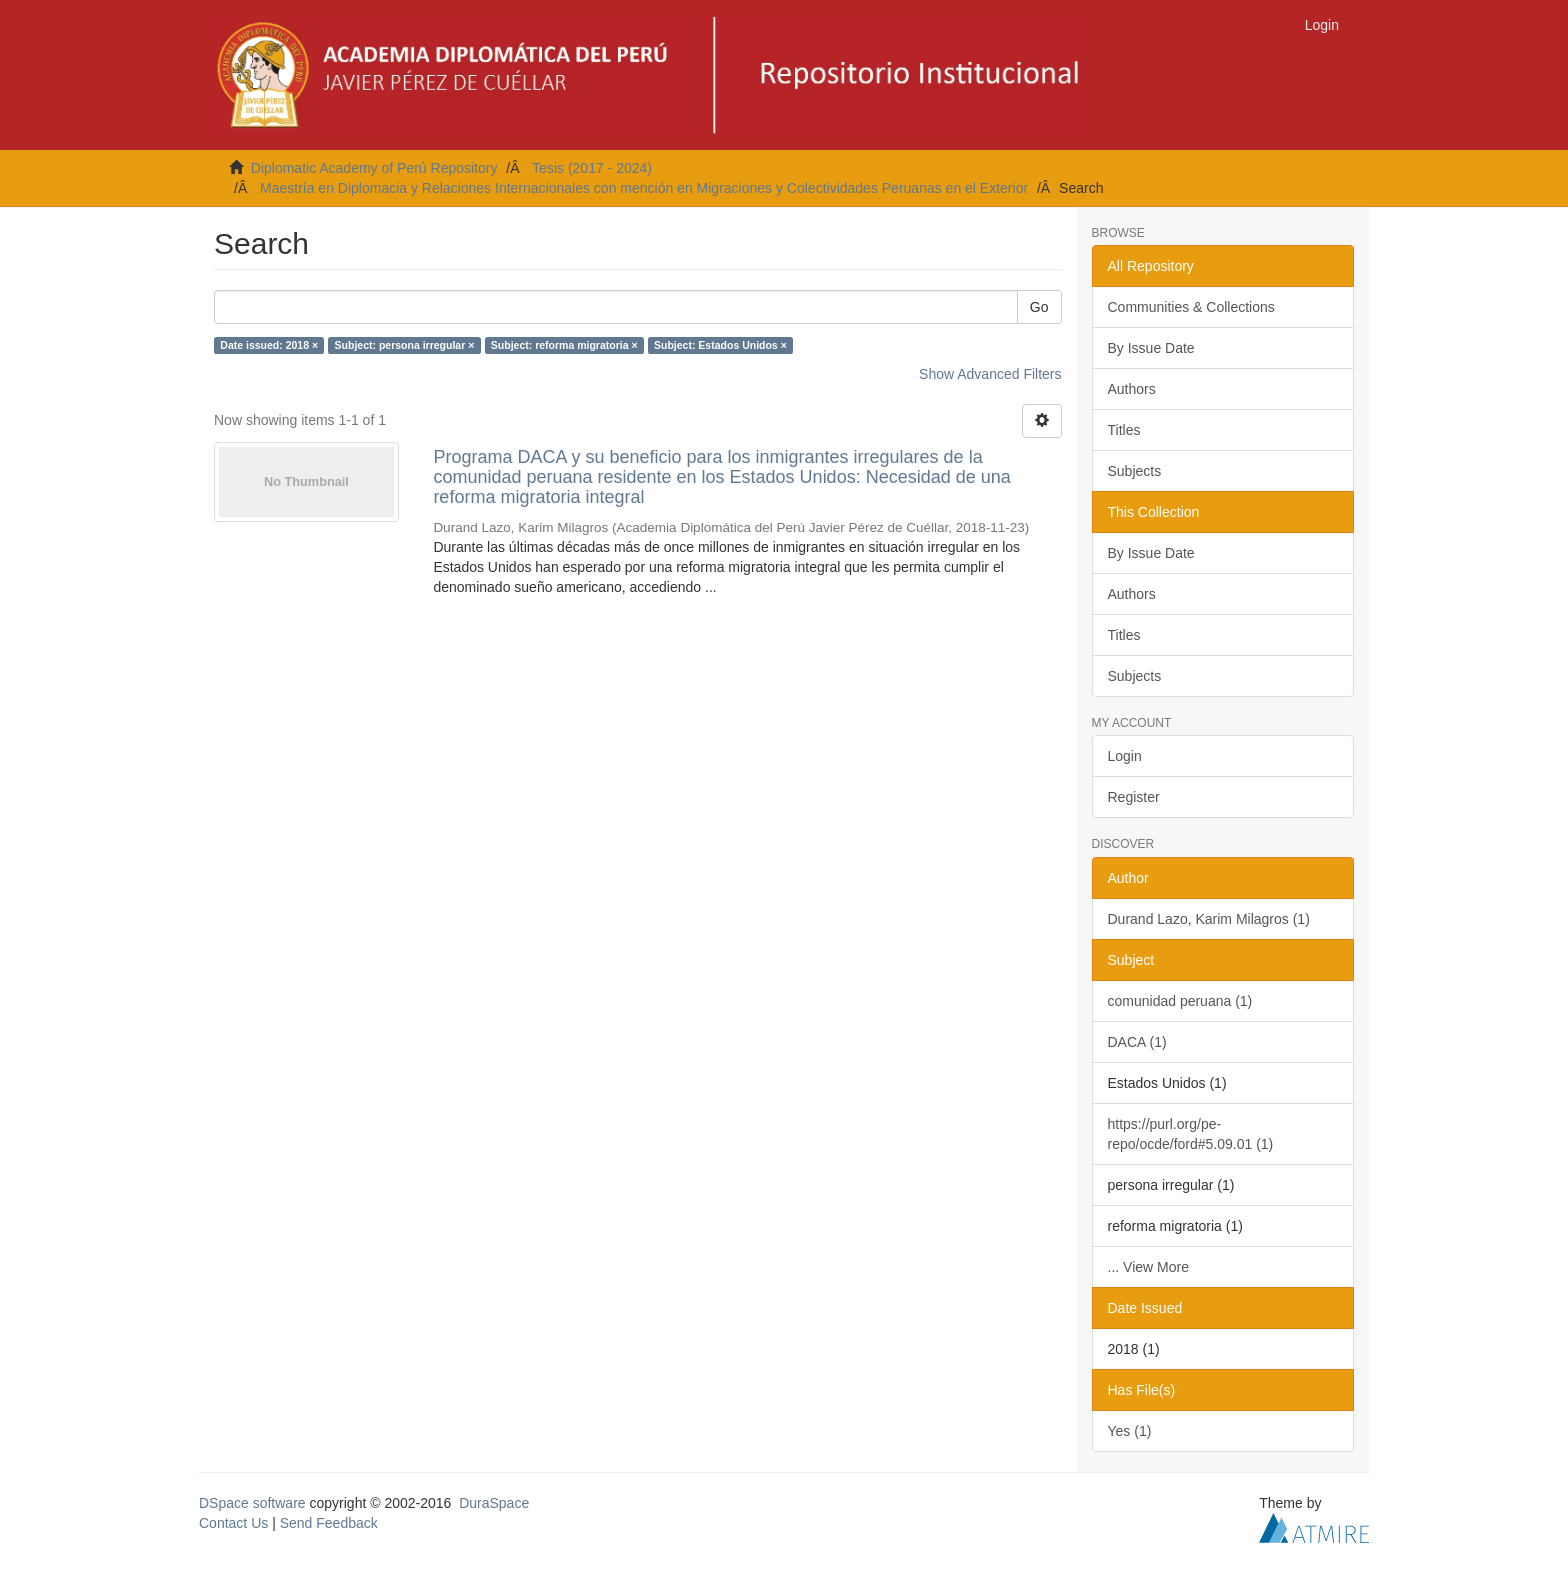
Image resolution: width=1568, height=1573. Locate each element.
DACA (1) (1137, 1042)
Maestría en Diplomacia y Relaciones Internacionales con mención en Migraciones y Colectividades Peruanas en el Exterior (644, 188)
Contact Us (233, 1523)
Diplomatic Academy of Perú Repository (374, 168)
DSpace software (252, 1503)
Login (1125, 756)
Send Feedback (329, 1523)
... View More (1148, 1267)
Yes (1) (1130, 1431)
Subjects (1135, 471)
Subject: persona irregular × (405, 345)
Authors (1132, 389)
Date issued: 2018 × (269, 345)
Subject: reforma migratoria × (564, 345)
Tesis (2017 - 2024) (592, 168)
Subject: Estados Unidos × (720, 345)
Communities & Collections (1191, 307)
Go (1039, 307)
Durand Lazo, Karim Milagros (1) (1209, 919)
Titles (1124, 430)
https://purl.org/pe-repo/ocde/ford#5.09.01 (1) (1191, 1134)
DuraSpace (494, 1503)
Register (1134, 797)
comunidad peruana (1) (1180, 1001)
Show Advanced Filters (990, 374)
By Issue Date (1151, 348)
